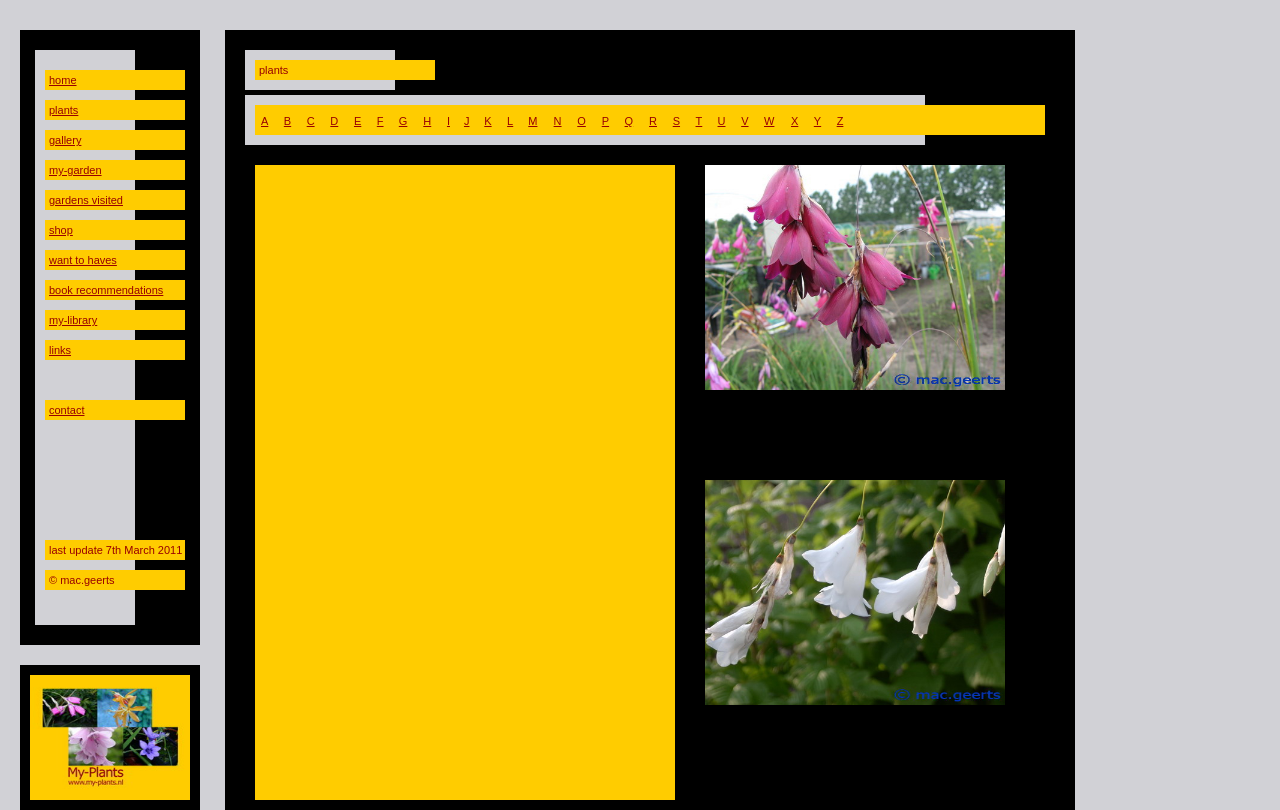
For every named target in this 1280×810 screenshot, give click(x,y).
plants (63, 110)
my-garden (75, 170)
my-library (73, 320)
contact (66, 410)
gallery (65, 140)
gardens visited (86, 200)
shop (61, 230)
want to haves (83, 260)
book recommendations (106, 290)
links (60, 350)
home (63, 80)
